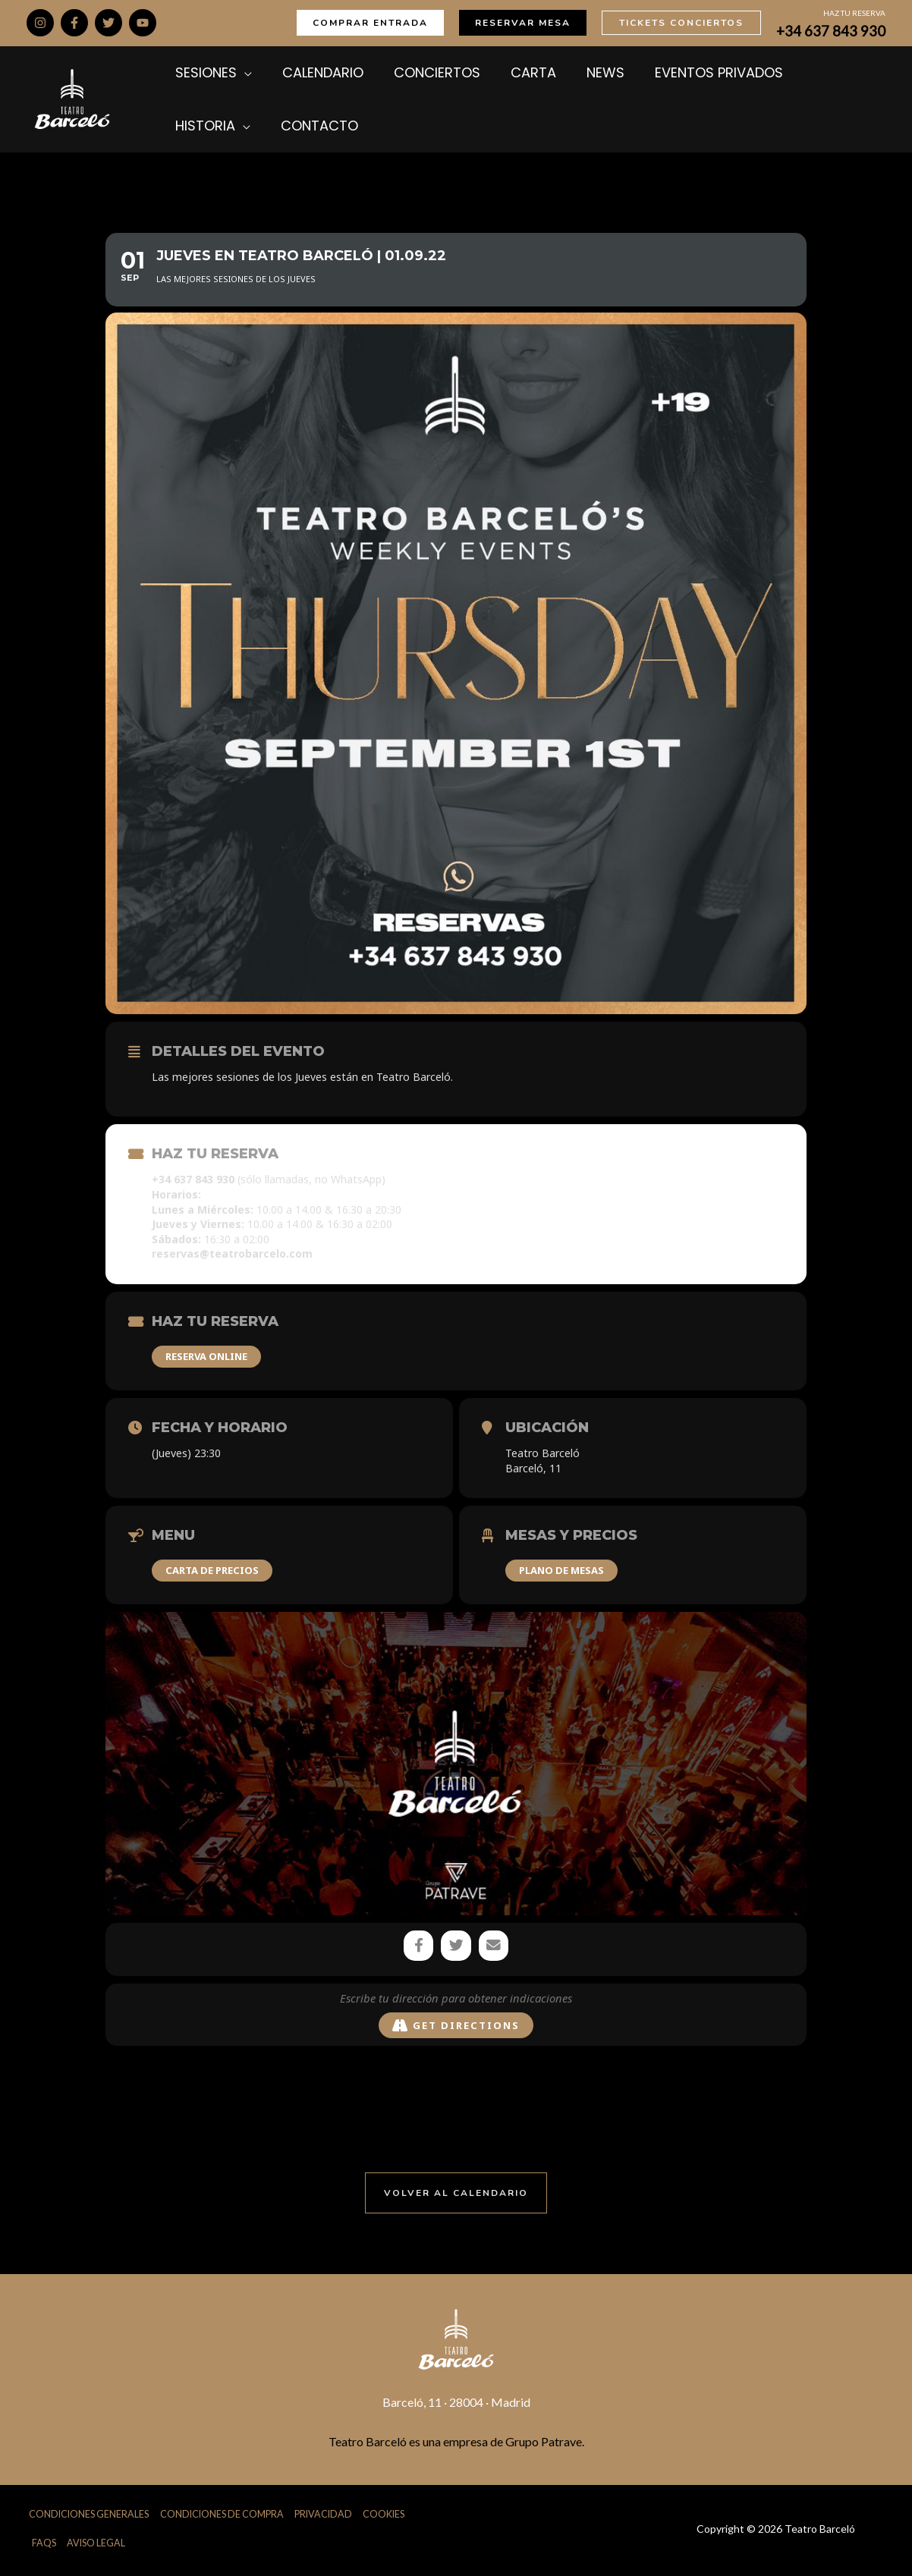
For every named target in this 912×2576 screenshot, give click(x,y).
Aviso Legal (97, 2546)
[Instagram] (40, 22)
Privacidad (329, 2516)
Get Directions (456, 2027)
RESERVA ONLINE (206, 1356)
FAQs (44, 2546)
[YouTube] (142, 22)
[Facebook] (74, 22)
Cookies (390, 2516)
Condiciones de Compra (224, 2516)
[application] (240, 72)
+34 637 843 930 (830, 31)
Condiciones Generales (88, 2516)
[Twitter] (108, 22)
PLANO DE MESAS (561, 1570)
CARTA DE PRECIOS (212, 1570)
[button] (370, 23)
